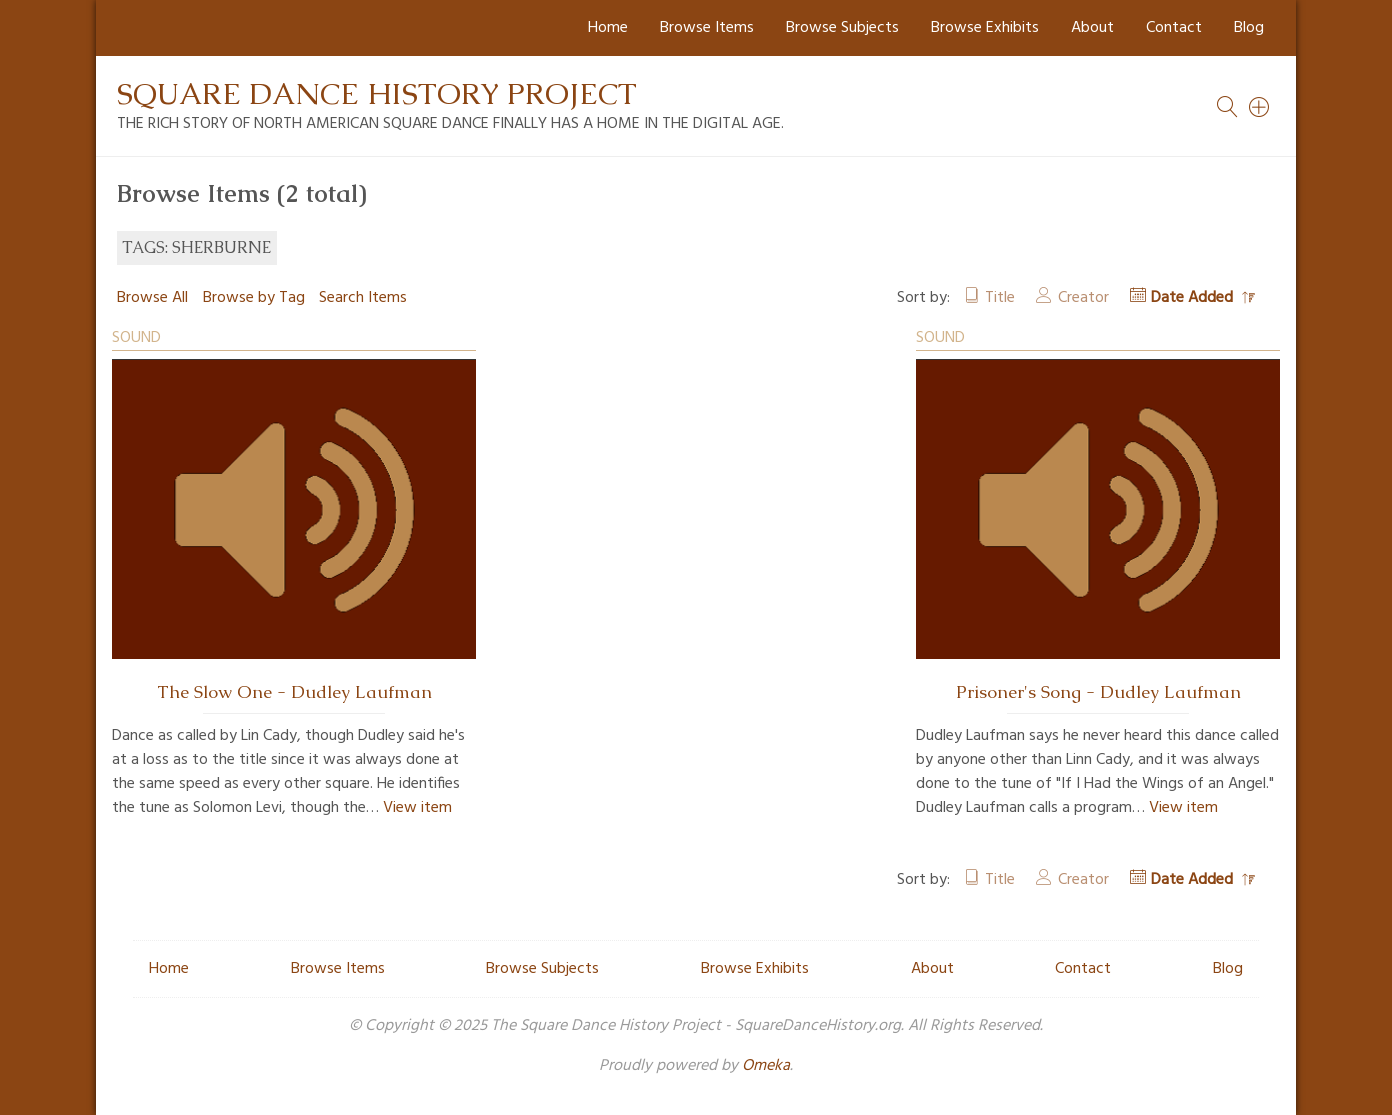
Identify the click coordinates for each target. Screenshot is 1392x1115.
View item (417, 808)
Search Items (363, 298)
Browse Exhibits (985, 28)
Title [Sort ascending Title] (1000, 298)
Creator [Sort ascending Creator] (1083, 298)
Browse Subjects (842, 28)
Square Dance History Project (377, 93)
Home (608, 28)
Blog (1249, 28)
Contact (1174, 28)
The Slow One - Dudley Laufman (294, 692)
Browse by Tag (254, 298)
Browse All (152, 298)
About (1092, 28)
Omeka (766, 1066)
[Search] (1260, 107)
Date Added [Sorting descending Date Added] (1194, 298)
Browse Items (707, 28)
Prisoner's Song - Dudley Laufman (1098, 692)
